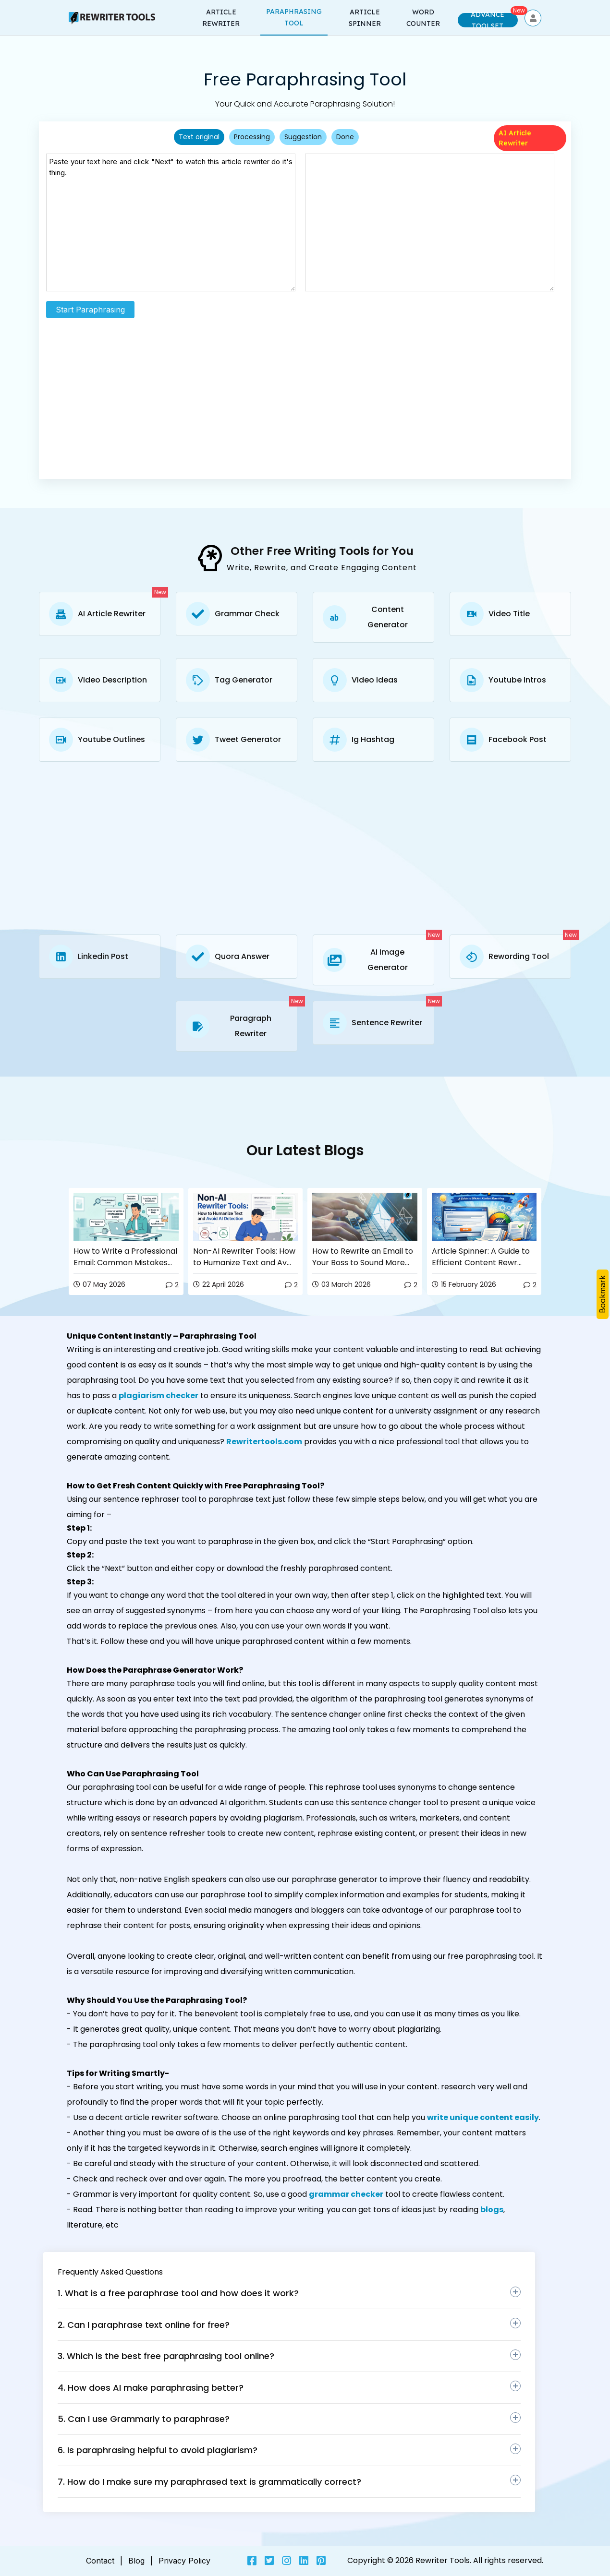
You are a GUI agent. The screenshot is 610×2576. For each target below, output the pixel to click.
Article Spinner (365, 18)
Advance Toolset (487, 20)
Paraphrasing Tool (294, 17)
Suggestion (303, 137)
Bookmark (602, 1294)
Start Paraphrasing (90, 309)
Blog (136, 2560)
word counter (423, 18)
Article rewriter (221, 18)
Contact (100, 2560)
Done (345, 137)
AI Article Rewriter (515, 138)
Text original (199, 137)
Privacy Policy (184, 2560)
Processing (252, 137)
